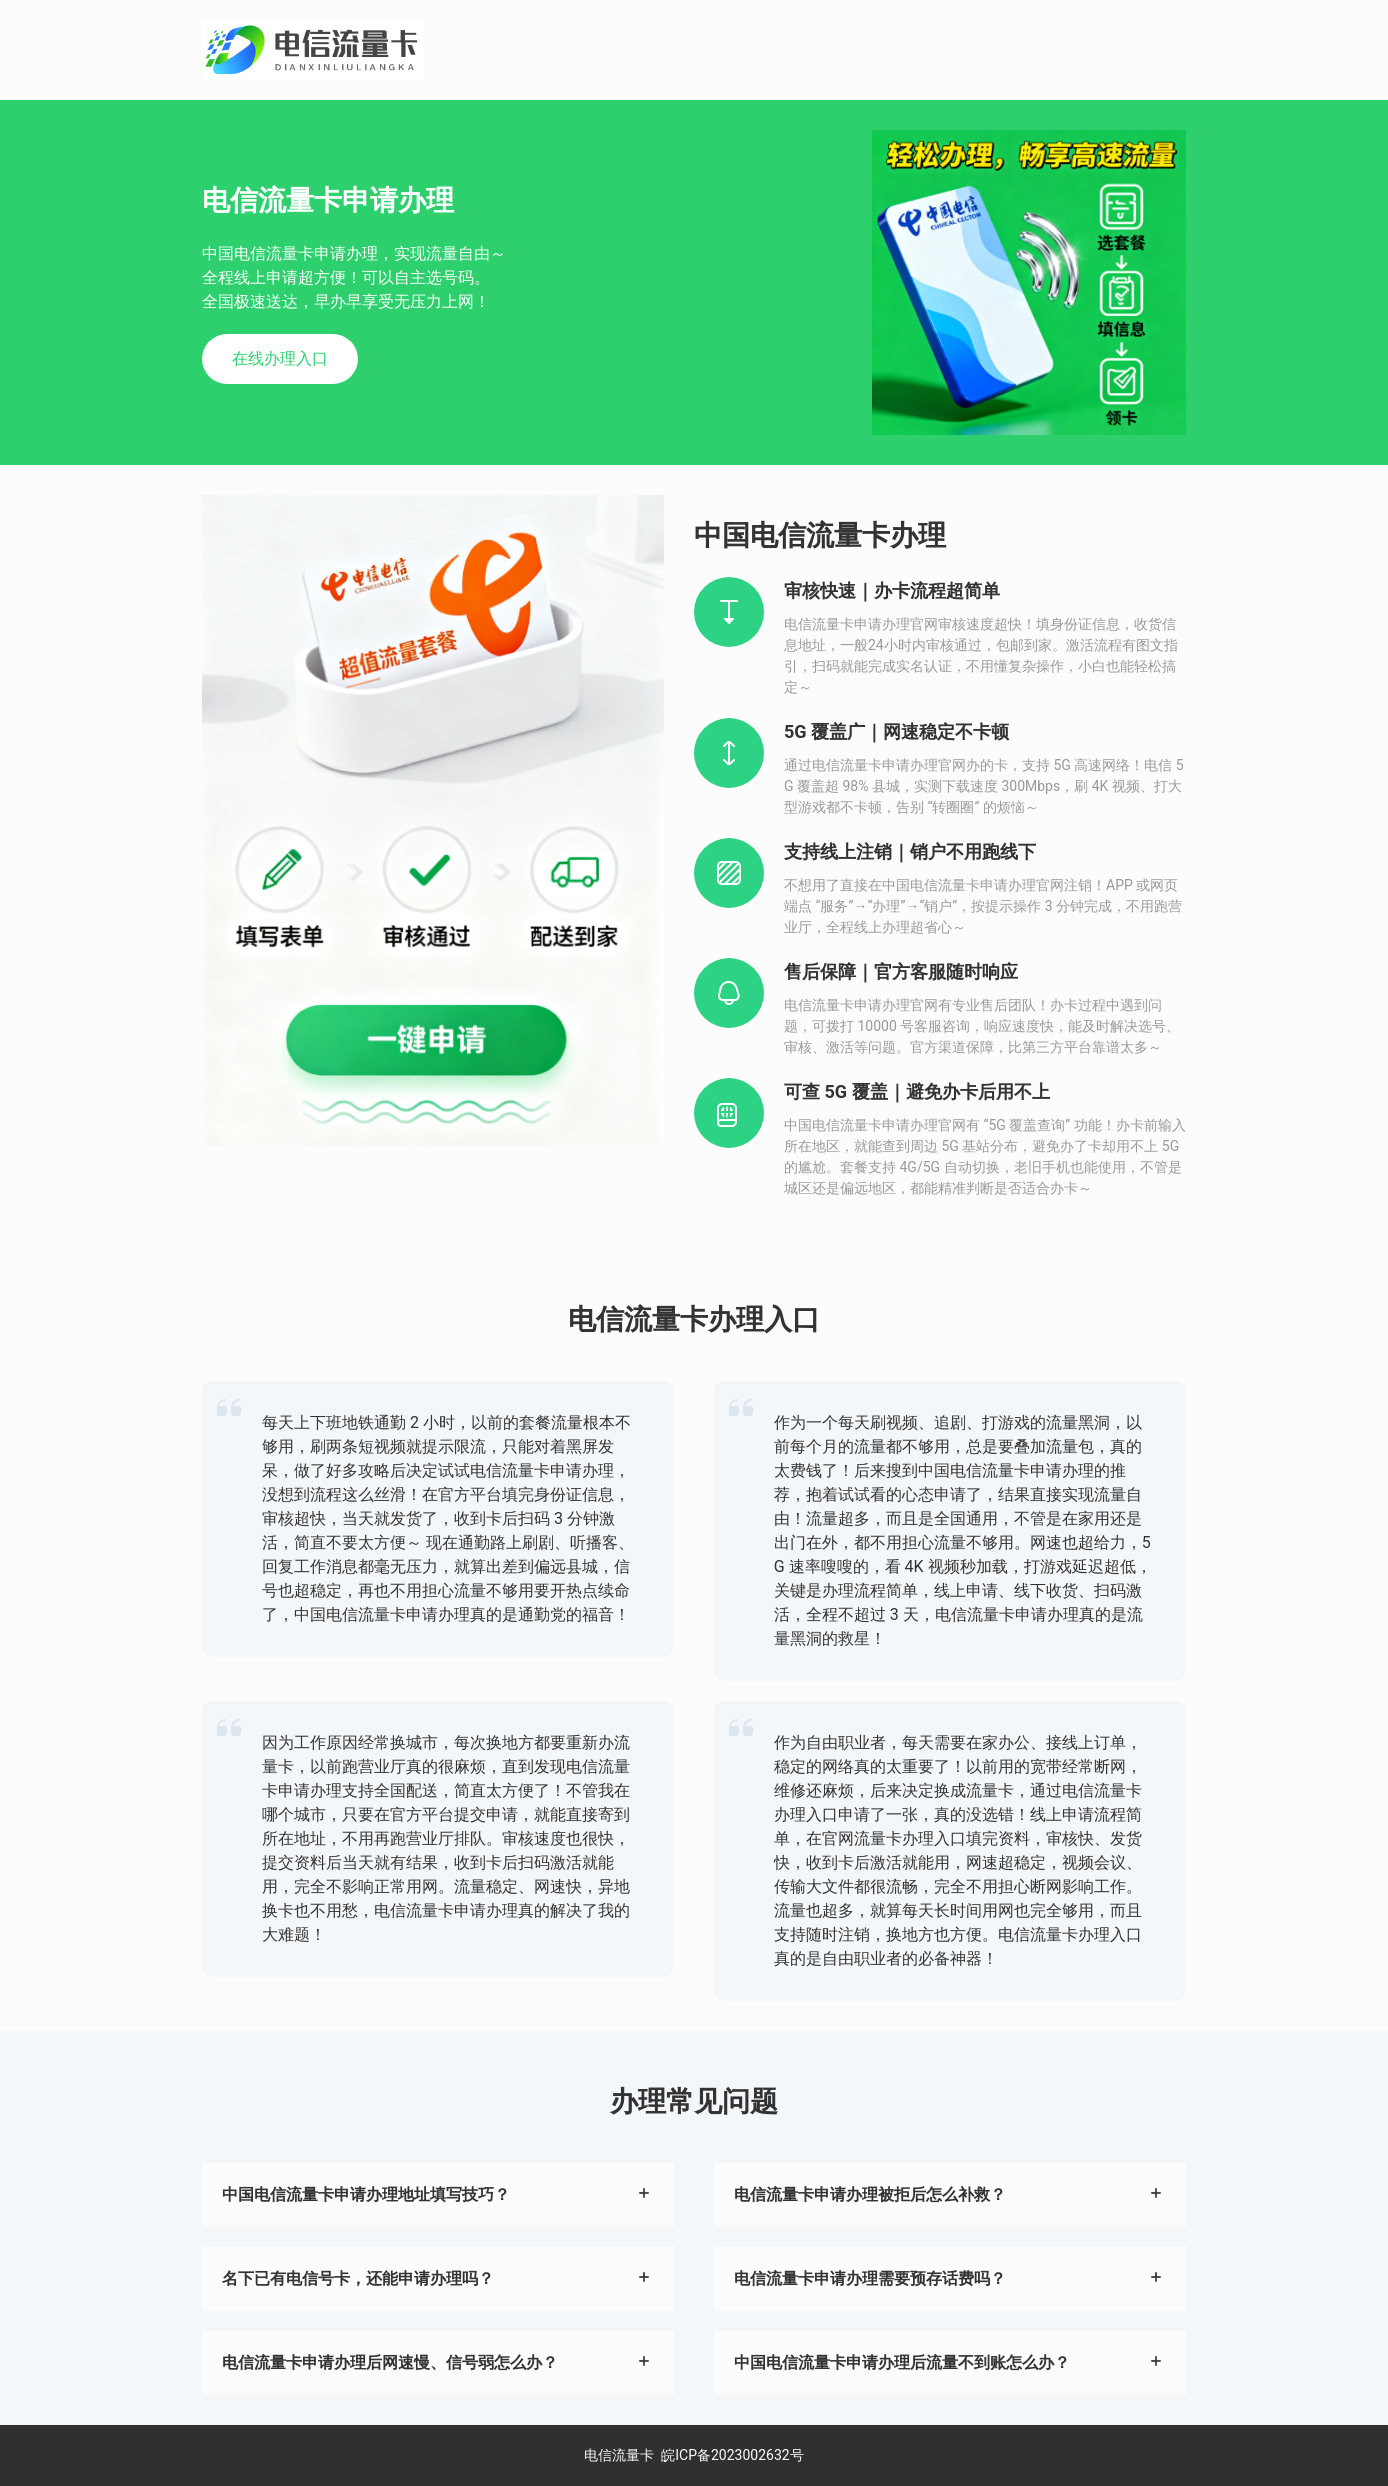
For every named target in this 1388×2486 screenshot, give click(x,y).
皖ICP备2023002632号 (732, 2455)
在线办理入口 (280, 358)
